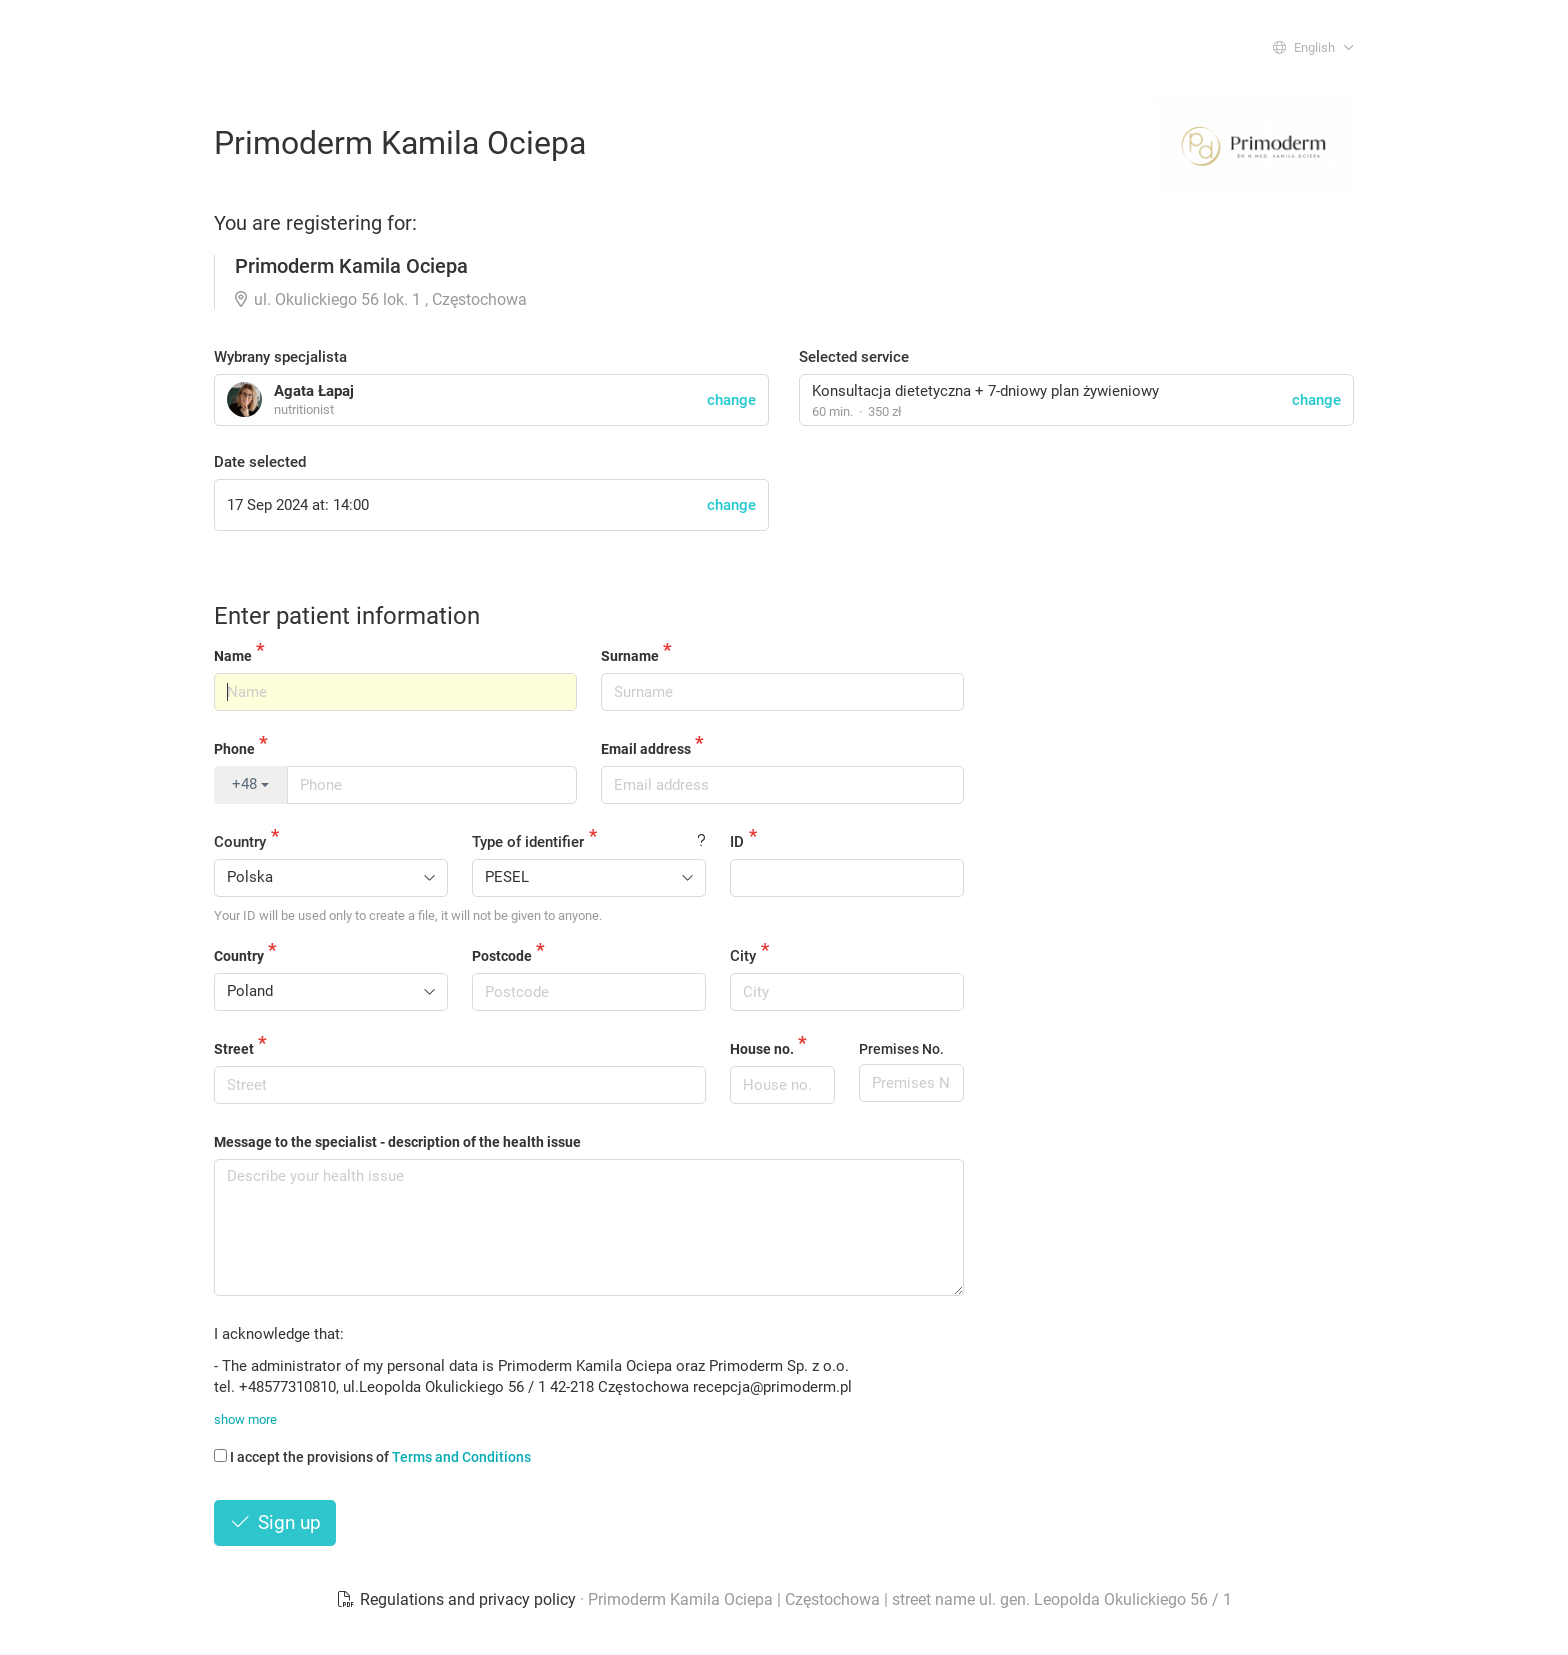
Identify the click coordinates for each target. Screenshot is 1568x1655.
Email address (646, 749)
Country (240, 842)
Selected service (854, 357)
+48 (250, 784)
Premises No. (901, 1049)
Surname (630, 656)
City (743, 956)
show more (245, 1419)
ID (737, 842)
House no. (762, 1049)
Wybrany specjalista (280, 357)
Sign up (275, 1522)
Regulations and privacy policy (458, 1599)
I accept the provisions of (372, 1457)
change (1316, 400)
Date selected (260, 462)
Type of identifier (528, 842)
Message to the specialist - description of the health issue (397, 1142)
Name (233, 656)
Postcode (502, 956)
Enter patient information (347, 616)
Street (234, 1049)
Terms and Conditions (461, 1457)
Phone (234, 749)
